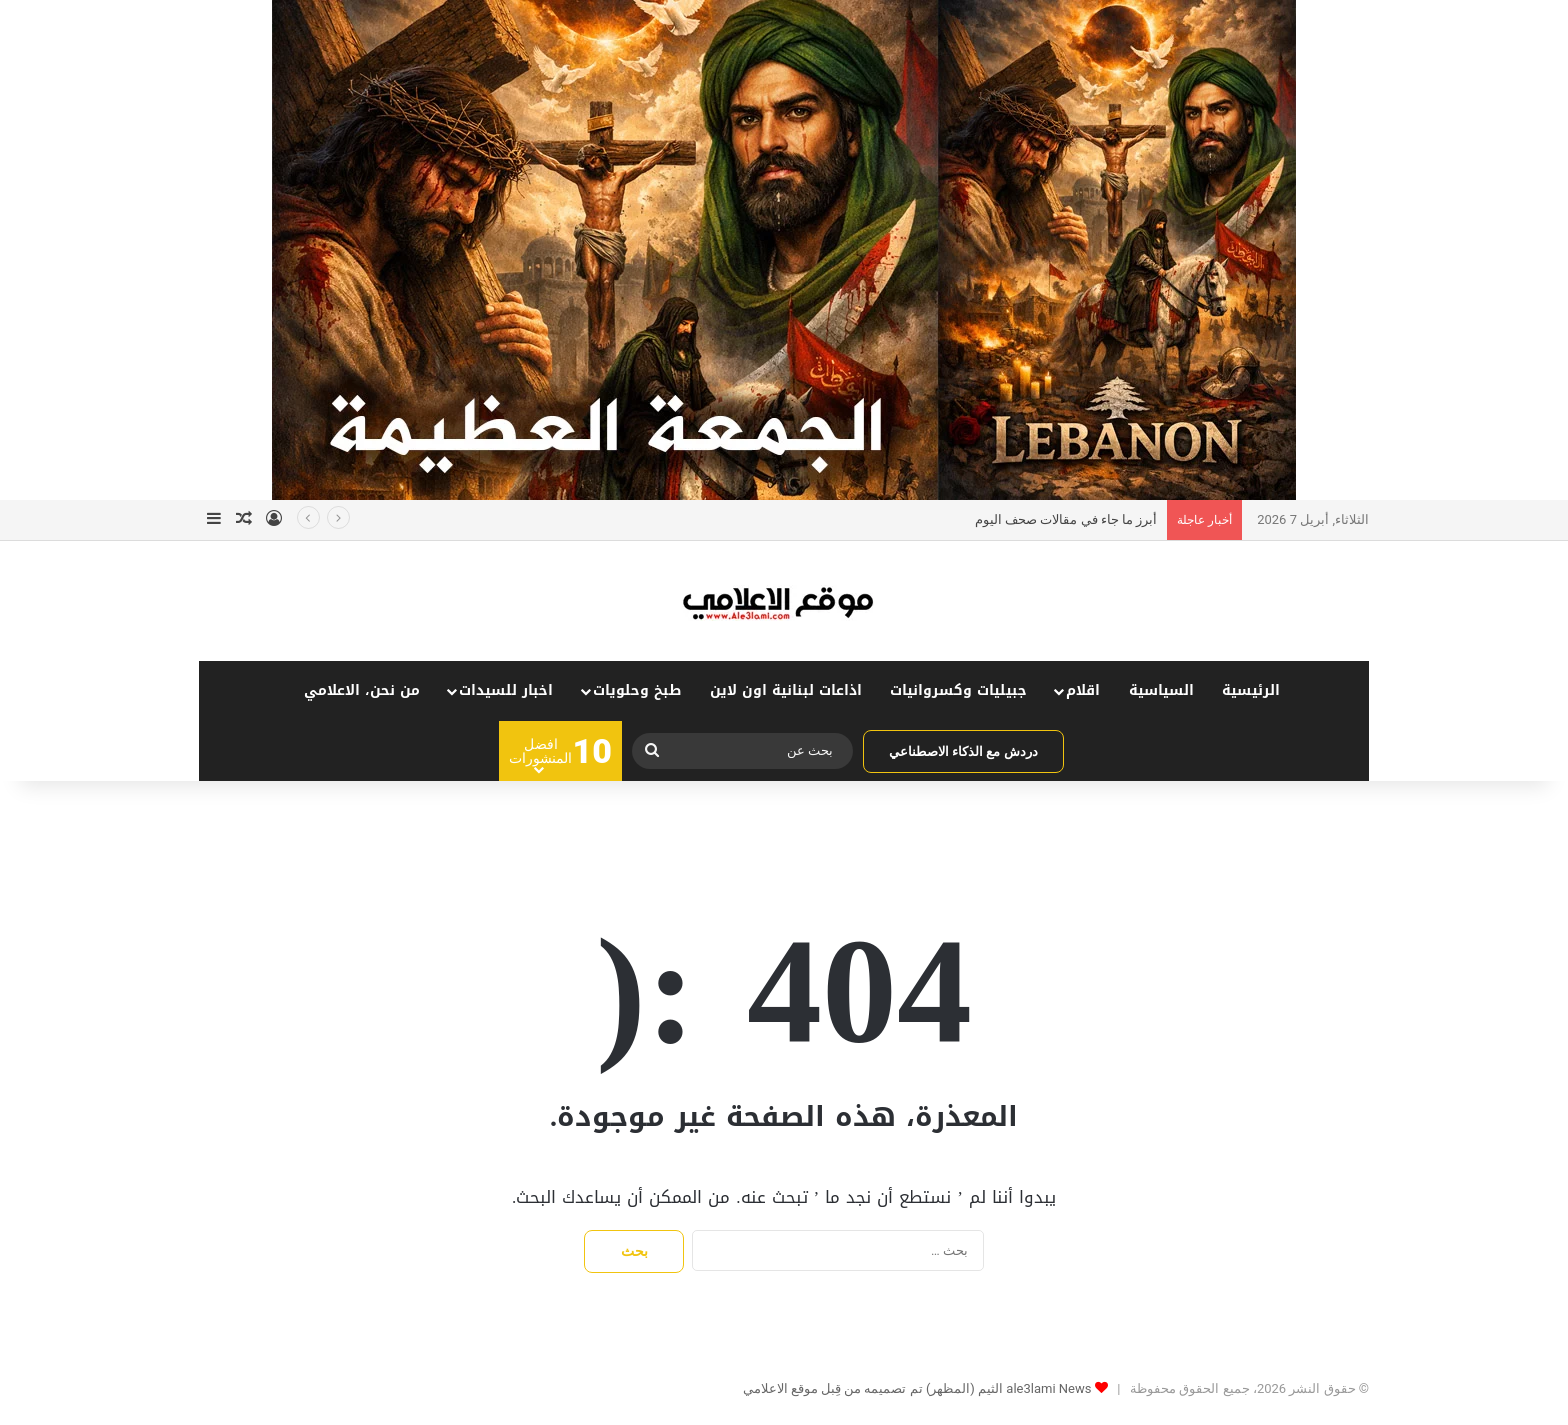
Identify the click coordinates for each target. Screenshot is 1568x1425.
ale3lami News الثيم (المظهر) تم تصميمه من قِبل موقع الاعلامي (917, 1388)
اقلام (1083, 690)
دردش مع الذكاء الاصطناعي (963, 751)
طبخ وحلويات (637, 690)
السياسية (1161, 690)
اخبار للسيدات (506, 690)
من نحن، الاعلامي (362, 690)
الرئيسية (1251, 690)
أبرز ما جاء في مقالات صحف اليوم (1066, 519)
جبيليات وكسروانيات (958, 690)
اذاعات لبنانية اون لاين (786, 690)
